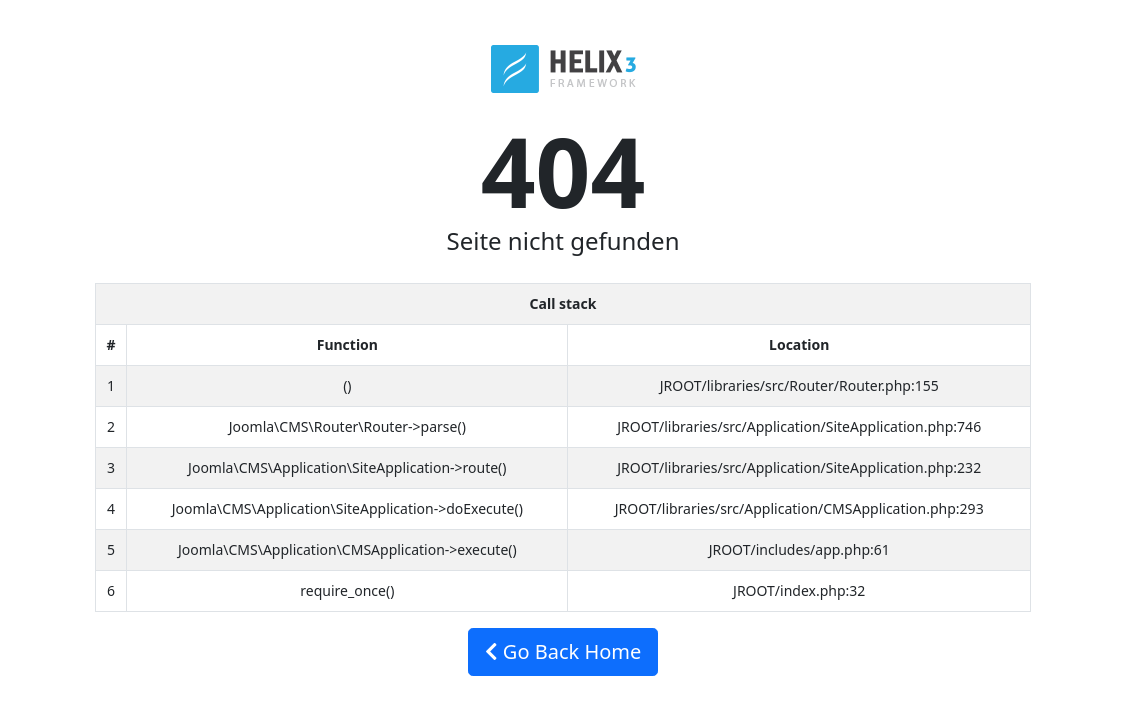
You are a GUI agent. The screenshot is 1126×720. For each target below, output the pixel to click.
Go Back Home (563, 651)
